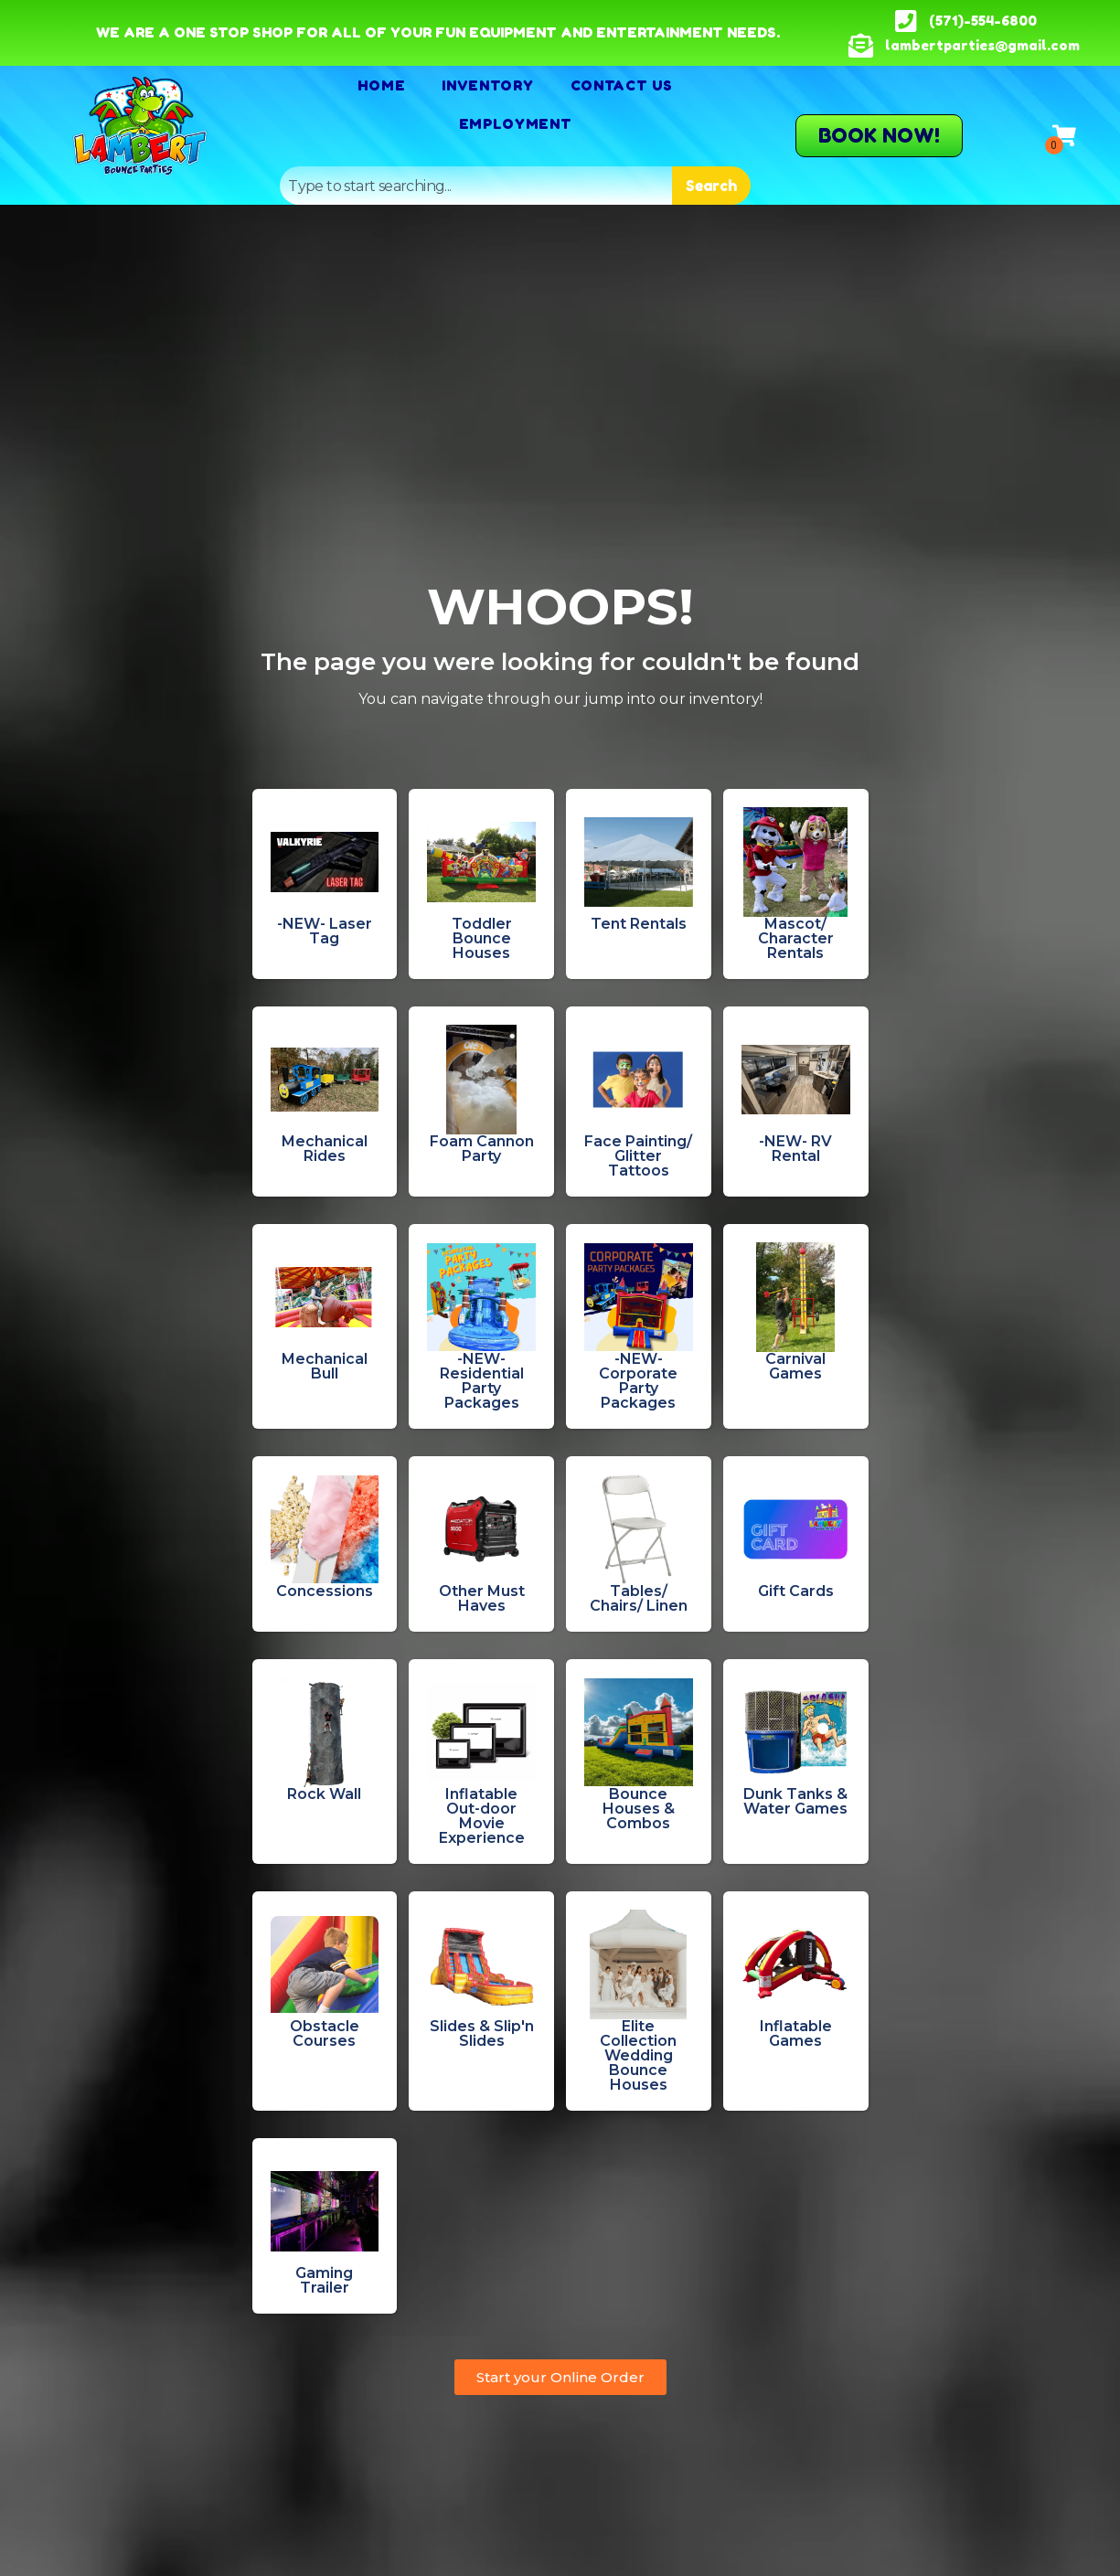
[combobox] (476, 185)
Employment (515, 123)
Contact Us (622, 85)
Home (381, 85)
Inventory (487, 85)
